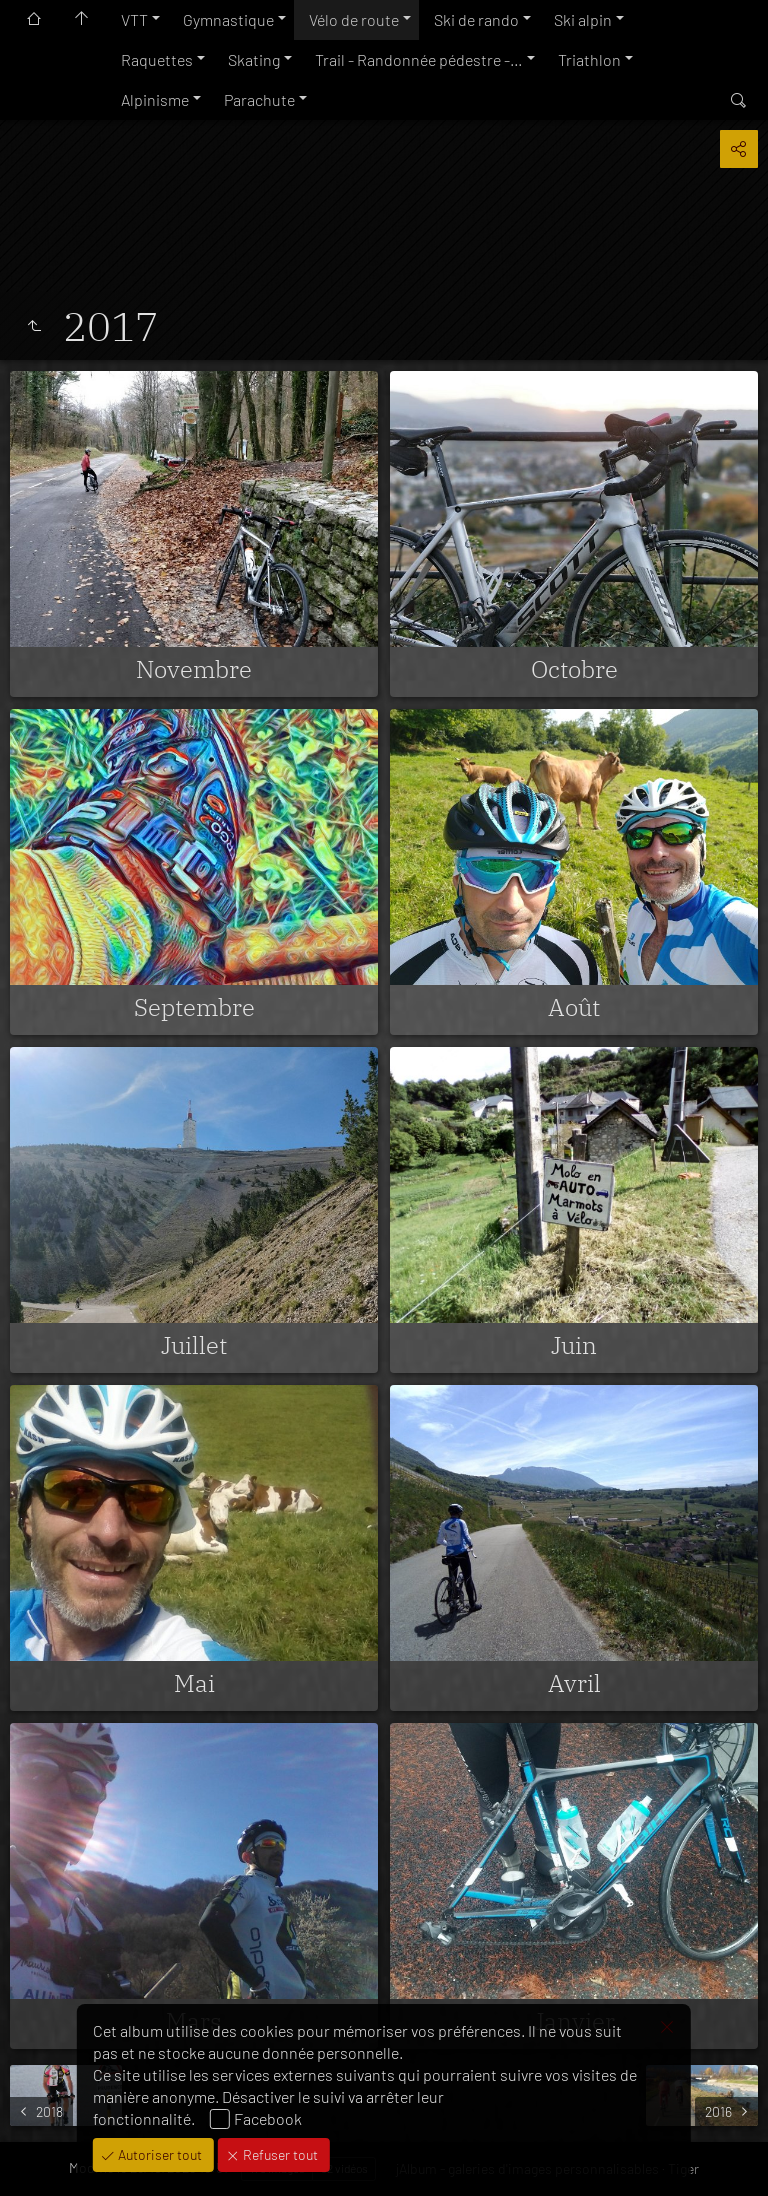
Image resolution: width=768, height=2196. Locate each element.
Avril (574, 1683)
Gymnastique (228, 19)
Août (574, 1007)
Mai (194, 1683)
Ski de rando (476, 19)
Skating (254, 59)
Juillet (194, 1345)
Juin (574, 1345)
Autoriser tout (158, 2154)
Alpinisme (155, 99)
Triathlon (589, 59)
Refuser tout (279, 2154)
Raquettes (157, 59)
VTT (134, 19)
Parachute (259, 99)
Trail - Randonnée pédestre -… (419, 59)
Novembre (194, 669)
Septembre (194, 1007)
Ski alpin (583, 19)
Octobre (574, 669)
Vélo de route (354, 19)
